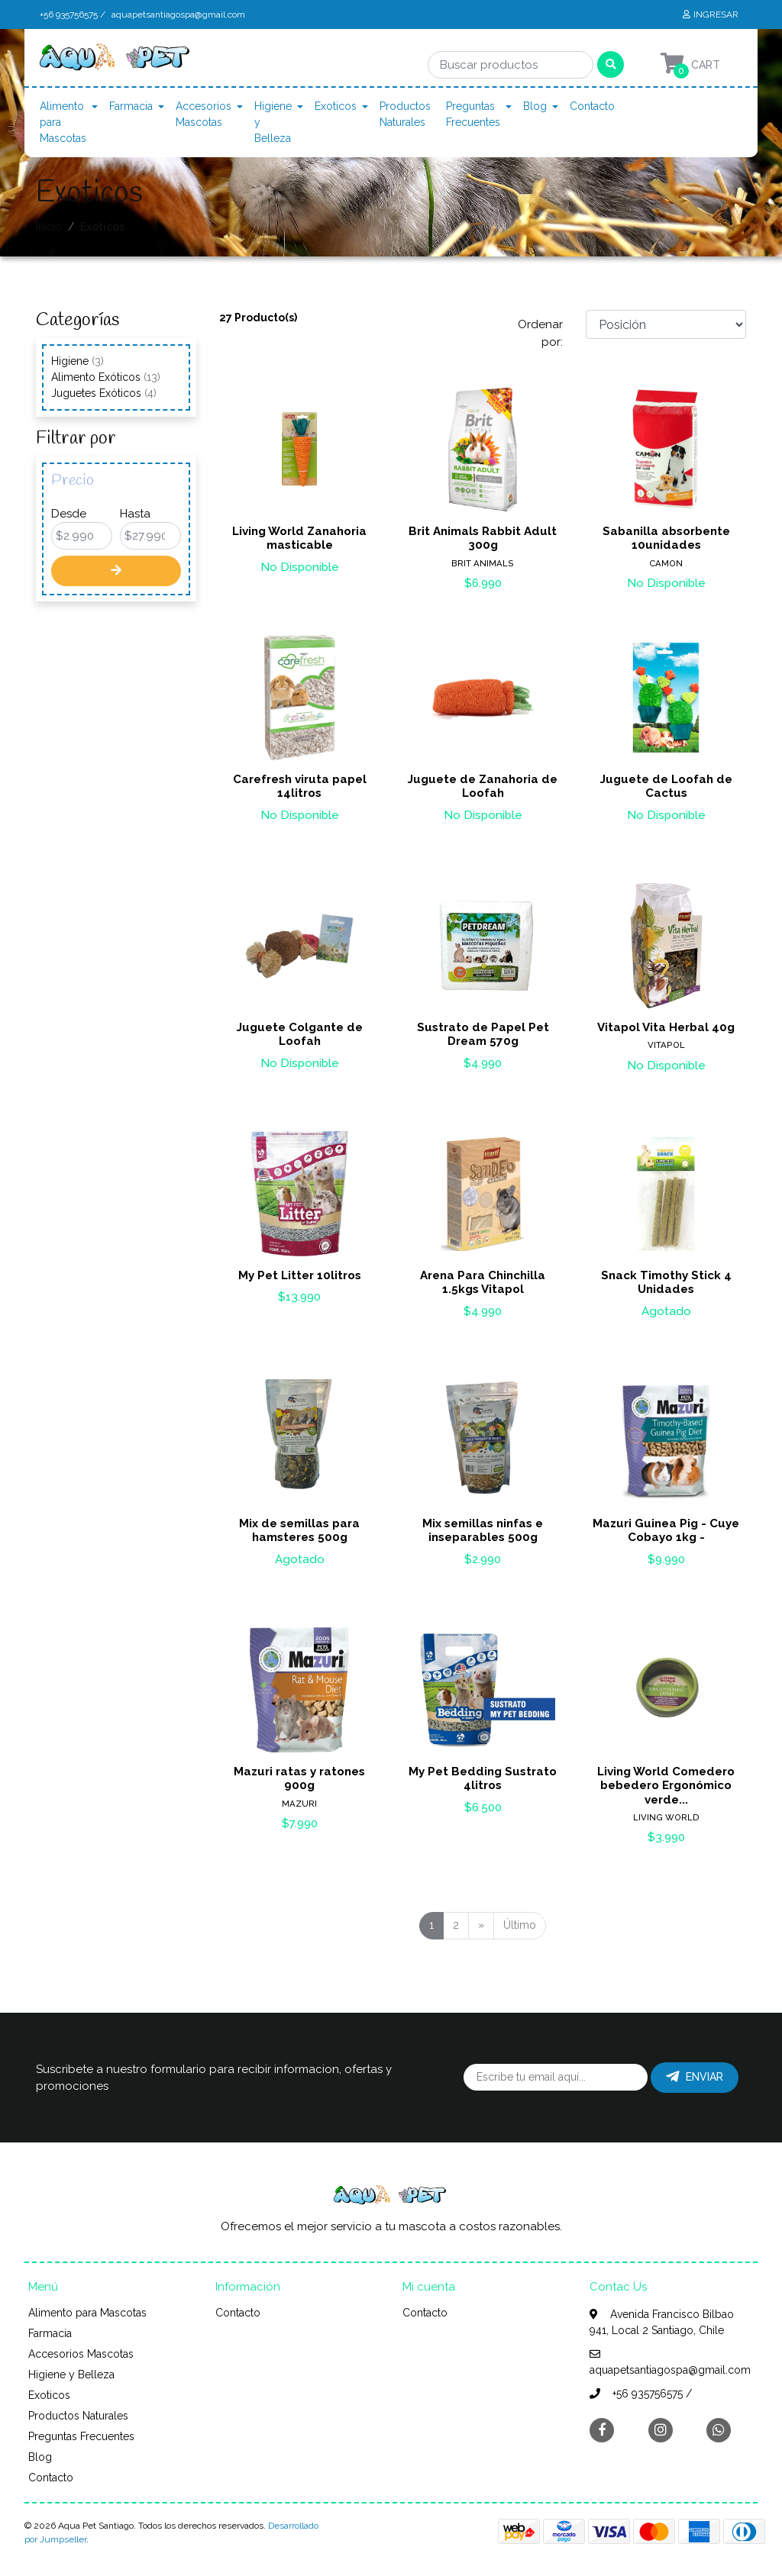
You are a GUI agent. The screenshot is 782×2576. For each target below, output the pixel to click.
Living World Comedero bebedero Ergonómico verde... (666, 1785)
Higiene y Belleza (273, 122)
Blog (535, 106)
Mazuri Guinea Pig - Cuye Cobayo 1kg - (666, 1530)
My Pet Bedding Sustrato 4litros (483, 1778)
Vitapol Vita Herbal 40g (666, 1027)
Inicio (49, 227)
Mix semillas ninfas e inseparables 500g (482, 1530)
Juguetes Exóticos (104, 393)
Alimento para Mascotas (63, 122)
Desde (68, 514)
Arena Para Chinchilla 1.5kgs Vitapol (482, 1282)
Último (519, 1925)
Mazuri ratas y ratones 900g (299, 1778)
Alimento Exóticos (105, 377)
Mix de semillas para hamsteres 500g (299, 1530)
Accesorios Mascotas (203, 114)
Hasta (135, 514)
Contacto (592, 106)
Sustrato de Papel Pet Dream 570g (483, 1034)
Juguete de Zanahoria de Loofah (482, 786)
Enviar (694, 2076)
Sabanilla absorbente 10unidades (666, 538)
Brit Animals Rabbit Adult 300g (483, 538)
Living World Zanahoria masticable (299, 538)
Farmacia (131, 106)
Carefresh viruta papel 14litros (300, 786)
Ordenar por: (540, 333)
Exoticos (336, 106)
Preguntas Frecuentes (473, 114)
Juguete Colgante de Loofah (300, 1034)
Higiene (77, 361)
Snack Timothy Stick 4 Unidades (666, 1282)
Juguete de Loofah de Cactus (666, 786)
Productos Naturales (405, 114)
